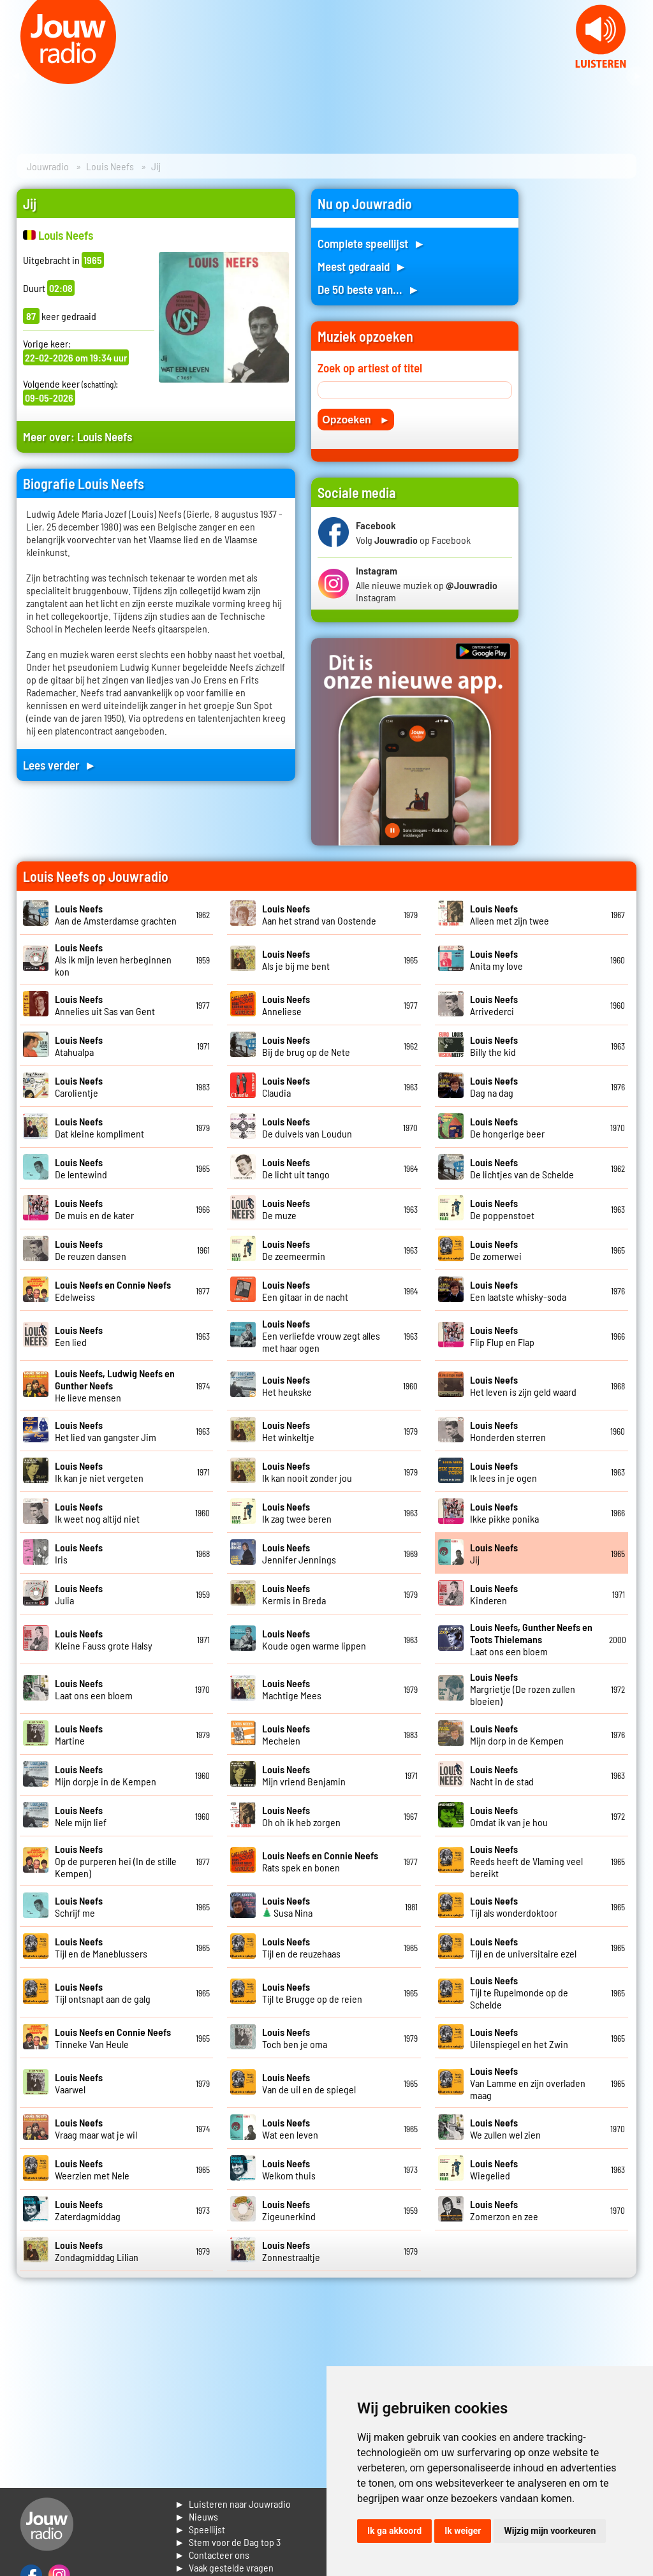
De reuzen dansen (90, 1250)
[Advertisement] (585, 380)
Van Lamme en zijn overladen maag (527, 2083)
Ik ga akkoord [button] (394, 2531)
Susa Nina (287, 1906)
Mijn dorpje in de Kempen (105, 1775)
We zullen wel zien (505, 2128)
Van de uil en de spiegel (309, 2083)
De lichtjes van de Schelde (522, 1168)
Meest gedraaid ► (362, 266)
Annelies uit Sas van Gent (105, 1005)
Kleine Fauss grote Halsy (103, 1639)
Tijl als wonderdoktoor (513, 1906)
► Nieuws (196, 2516)
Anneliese (286, 1005)
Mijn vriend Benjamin (304, 1775)
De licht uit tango (296, 1168)
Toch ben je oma (294, 2038)
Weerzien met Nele (92, 2169)
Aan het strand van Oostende (319, 914)
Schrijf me (79, 1906)
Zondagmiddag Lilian (96, 2251)
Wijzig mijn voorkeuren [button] (550, 2531)
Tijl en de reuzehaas (301, 1947)
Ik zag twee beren (297, 1512)
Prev (16, 76)
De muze (286, 1209)
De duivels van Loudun (307, 1127)
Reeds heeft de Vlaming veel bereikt (526, 1861)
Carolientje (79, 1086)
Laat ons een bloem (531, 1639)
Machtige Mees (291, 1689)
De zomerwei (496, 1250)
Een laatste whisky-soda (518, 1290)
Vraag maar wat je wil (96, 2128)
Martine (79, 1734)
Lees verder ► (60, 764)
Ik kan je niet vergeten (99, 1472)
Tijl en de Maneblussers (101, 1947)
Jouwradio (48, 166)
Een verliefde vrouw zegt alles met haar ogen (321, 1335)
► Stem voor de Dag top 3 (228, 2542)
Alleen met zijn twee (509, 914)
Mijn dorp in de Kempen (517, 1734)
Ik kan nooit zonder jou (307, 1472)
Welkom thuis (289, 2169)
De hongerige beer (507, 1127)
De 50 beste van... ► (369, 289)
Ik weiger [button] (462, 2531)
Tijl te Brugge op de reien (312, 1992)
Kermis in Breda (294, 1594)
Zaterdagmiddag (88, 2210)
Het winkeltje (288, 1431)
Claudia (286, 1086)
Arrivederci (494, 1005)
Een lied (79, 1336)
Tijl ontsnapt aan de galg (102, 1992)
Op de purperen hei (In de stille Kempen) (116, 1861)
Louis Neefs (110, 166)
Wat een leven (290, 2128)
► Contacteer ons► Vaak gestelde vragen (224, 2561)
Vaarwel (79, 2083)
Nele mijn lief (80, 1816)
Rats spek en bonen (320, 1861)
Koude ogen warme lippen (314, 1639)
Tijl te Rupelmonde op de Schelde (519, 1992)
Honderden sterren (508, 1431)
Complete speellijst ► (371, 243)
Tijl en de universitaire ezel (523, 1947)
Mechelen (286, 1734)
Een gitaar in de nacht (305, 1290)
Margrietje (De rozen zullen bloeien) (522, 1689)
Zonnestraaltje (291, 2251)
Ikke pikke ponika (504, 1512)
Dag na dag (494, 1086)
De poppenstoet (502, 1209)
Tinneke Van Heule (113, 2038)
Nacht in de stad (502, 1775)
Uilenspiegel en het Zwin (519, 2038)
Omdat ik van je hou (509, 1816)
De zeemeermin (293, 1250)
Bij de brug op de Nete (306, 1046)
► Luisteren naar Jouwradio (233, 2504)
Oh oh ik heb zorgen (301, 1816)
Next (636, 76)
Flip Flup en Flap (502, 1336)
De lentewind (81, 1168)
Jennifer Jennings (299, 1553)
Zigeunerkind (289, 2210)
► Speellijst (200, 2529)
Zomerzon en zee (504, 2210)
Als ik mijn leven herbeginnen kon (113, 959)
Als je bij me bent (296, 960)
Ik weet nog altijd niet (97, 1512)
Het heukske (287, 1385)
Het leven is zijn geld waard (523, 1385)
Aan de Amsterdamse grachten (116, 914)
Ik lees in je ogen (503, 1472)
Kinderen (494, 1594)
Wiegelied (494, 2169)
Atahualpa (79, 1046)
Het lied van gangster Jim (105, 1431)
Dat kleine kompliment (99, 1127)
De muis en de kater (94, 1209)
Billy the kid (494, 1046)
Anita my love (496, 960)
